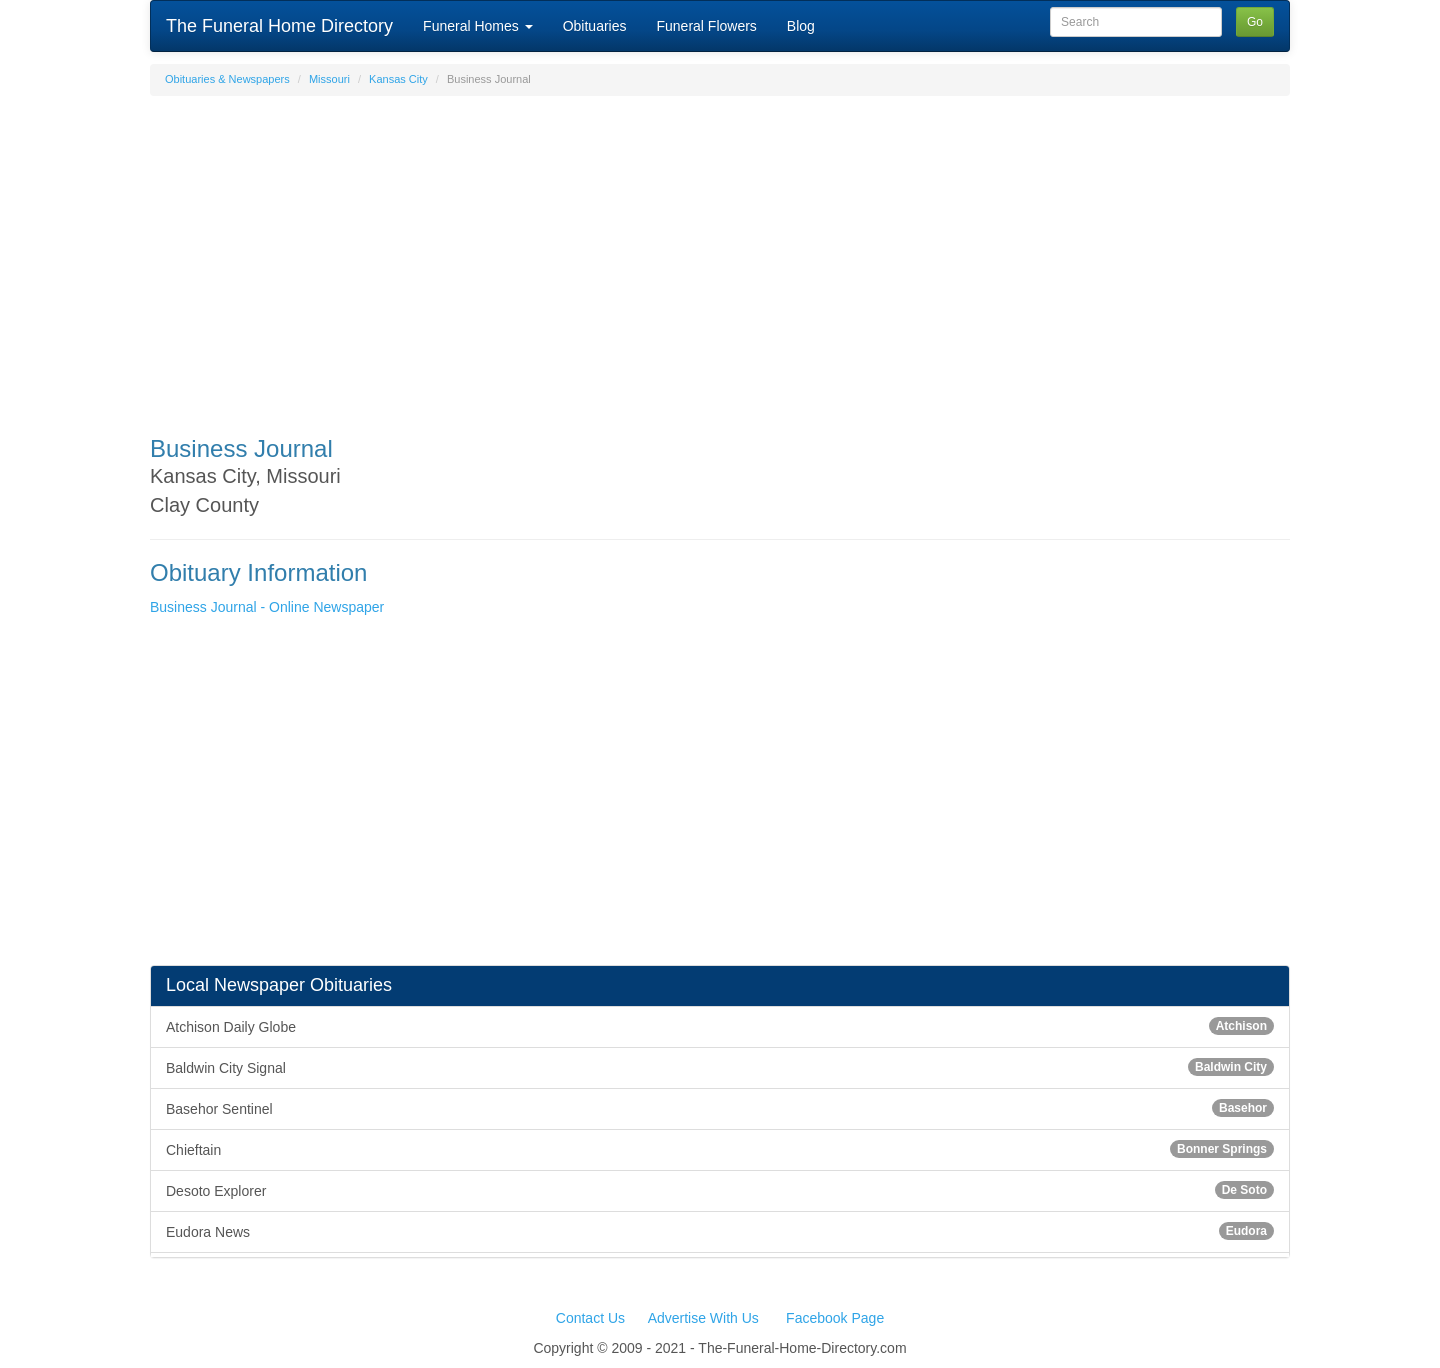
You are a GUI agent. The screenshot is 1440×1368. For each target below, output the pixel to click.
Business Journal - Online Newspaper (267, 607)
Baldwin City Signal (720, 1067)
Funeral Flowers (706, 26)
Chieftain (720, 1149)
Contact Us (590, 1318)
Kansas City (398, 79)
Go (1255, 22)
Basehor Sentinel (720, 1108)
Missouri (329, 79)
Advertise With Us (703, 1318)
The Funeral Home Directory (279, 26)
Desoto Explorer (720, 1190)
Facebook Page (835, 1318)
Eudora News (720, 1231)
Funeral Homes (478, 26)
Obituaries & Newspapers (227, 79)
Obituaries (595, 26)
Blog (801, 26)
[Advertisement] (720, 256)
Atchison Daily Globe (720, 1026)
